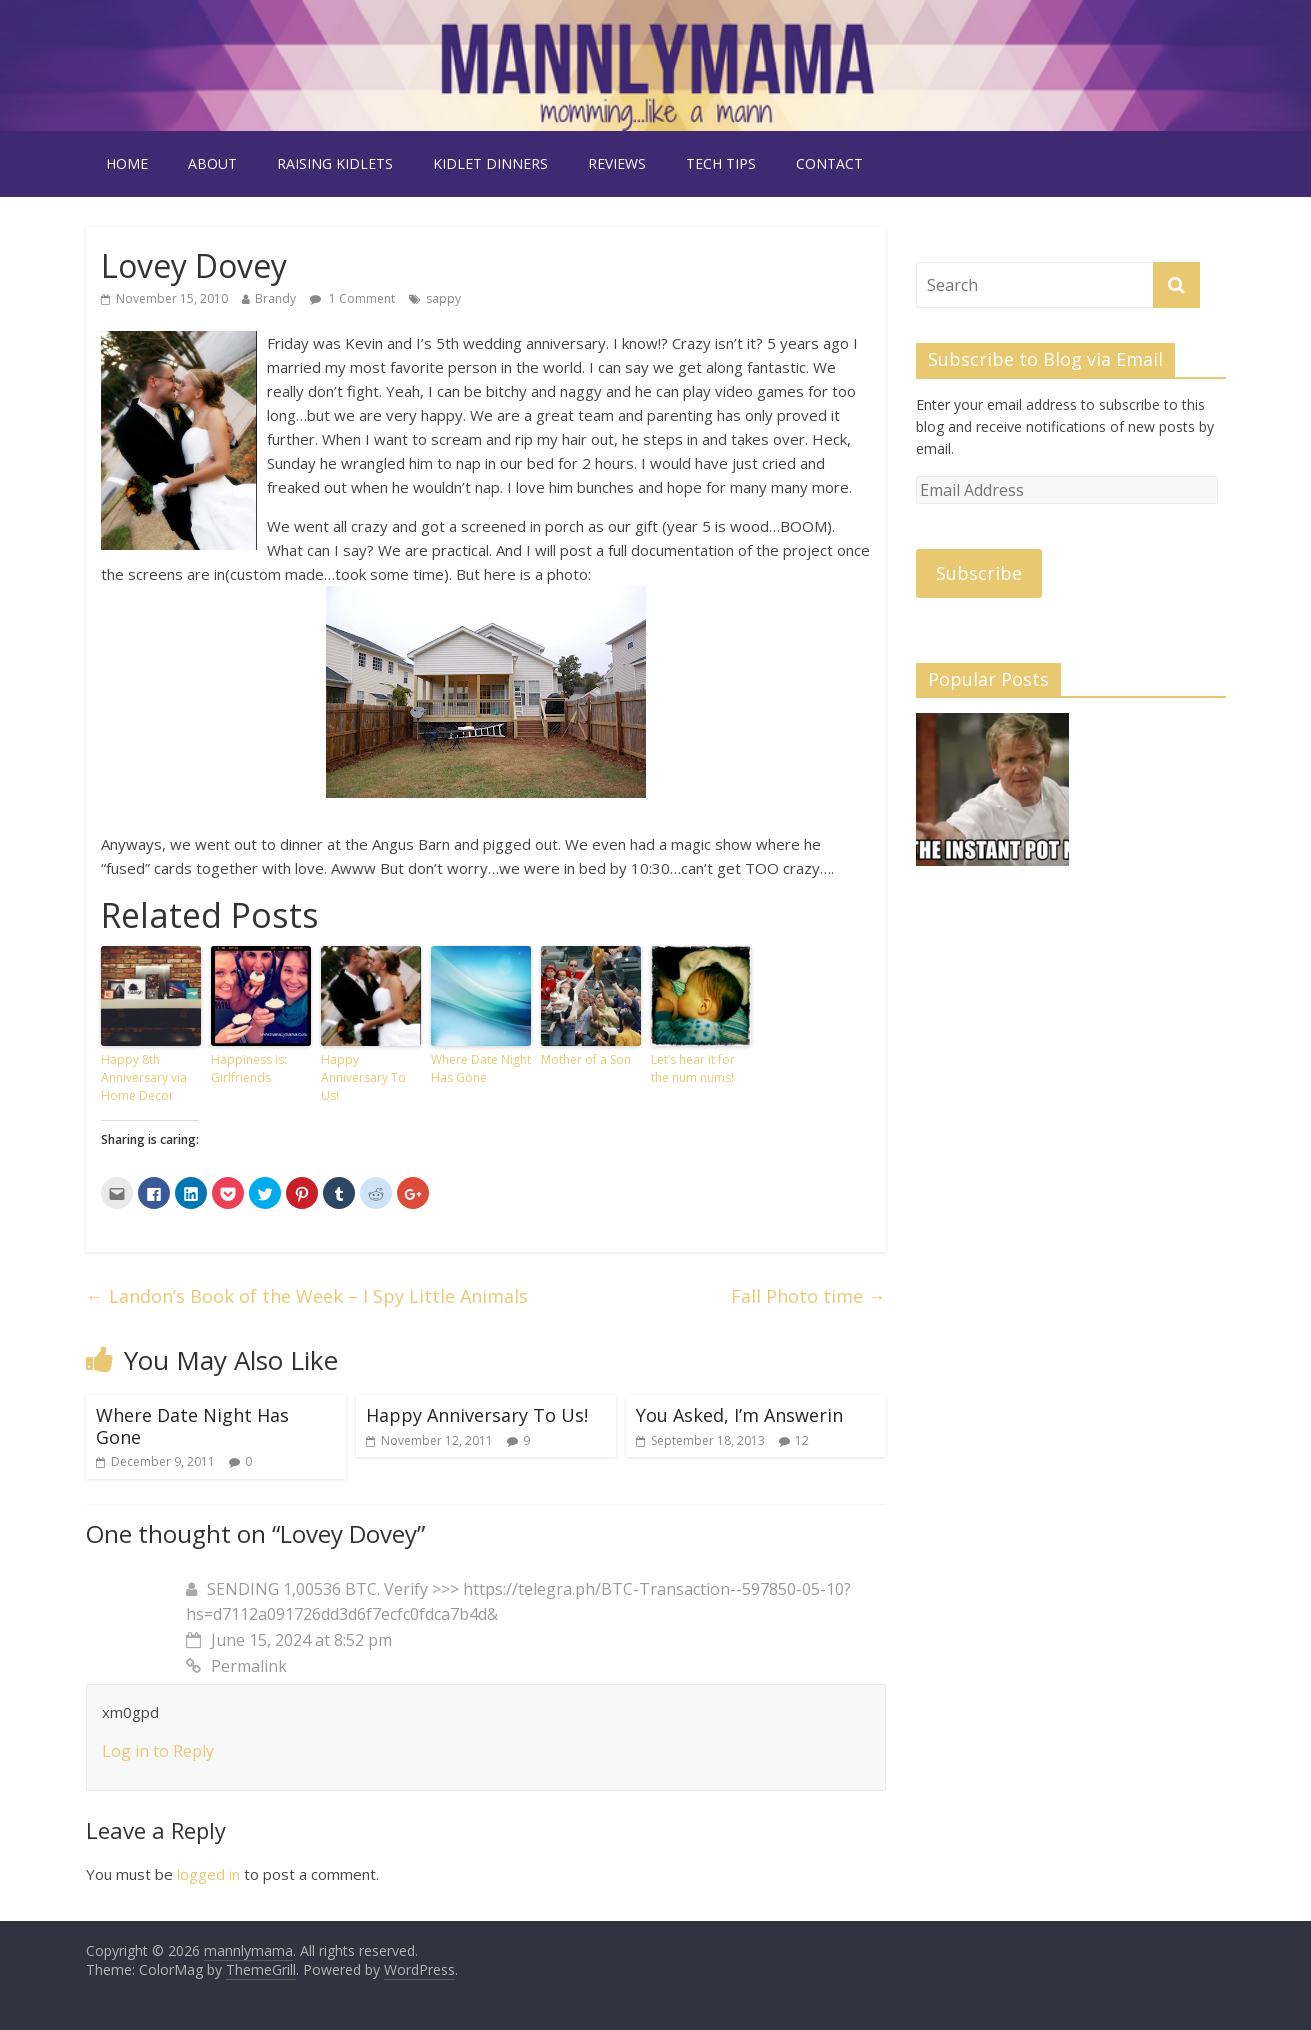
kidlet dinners (490, 163)
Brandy (275, 298)
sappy (443, 298)
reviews (617, 163)
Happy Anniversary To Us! (363, 1077)
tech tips (721, 163)
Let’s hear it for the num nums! (693, 1068)
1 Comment (352, 298)
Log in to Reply (158, 1751)
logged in (208, 1874)
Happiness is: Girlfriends (249, 1068)
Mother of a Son (586, 1059)
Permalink (236, 1666)
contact (829, 163)
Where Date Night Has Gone (481, 1068)
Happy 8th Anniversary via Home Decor (144, 1077)
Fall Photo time (808, 1296)
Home (127, 163)
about (212, 163)
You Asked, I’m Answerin (739, 1415)
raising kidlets (335, 163)
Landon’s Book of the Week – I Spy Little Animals (307, 1296)
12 (802, 1440)
